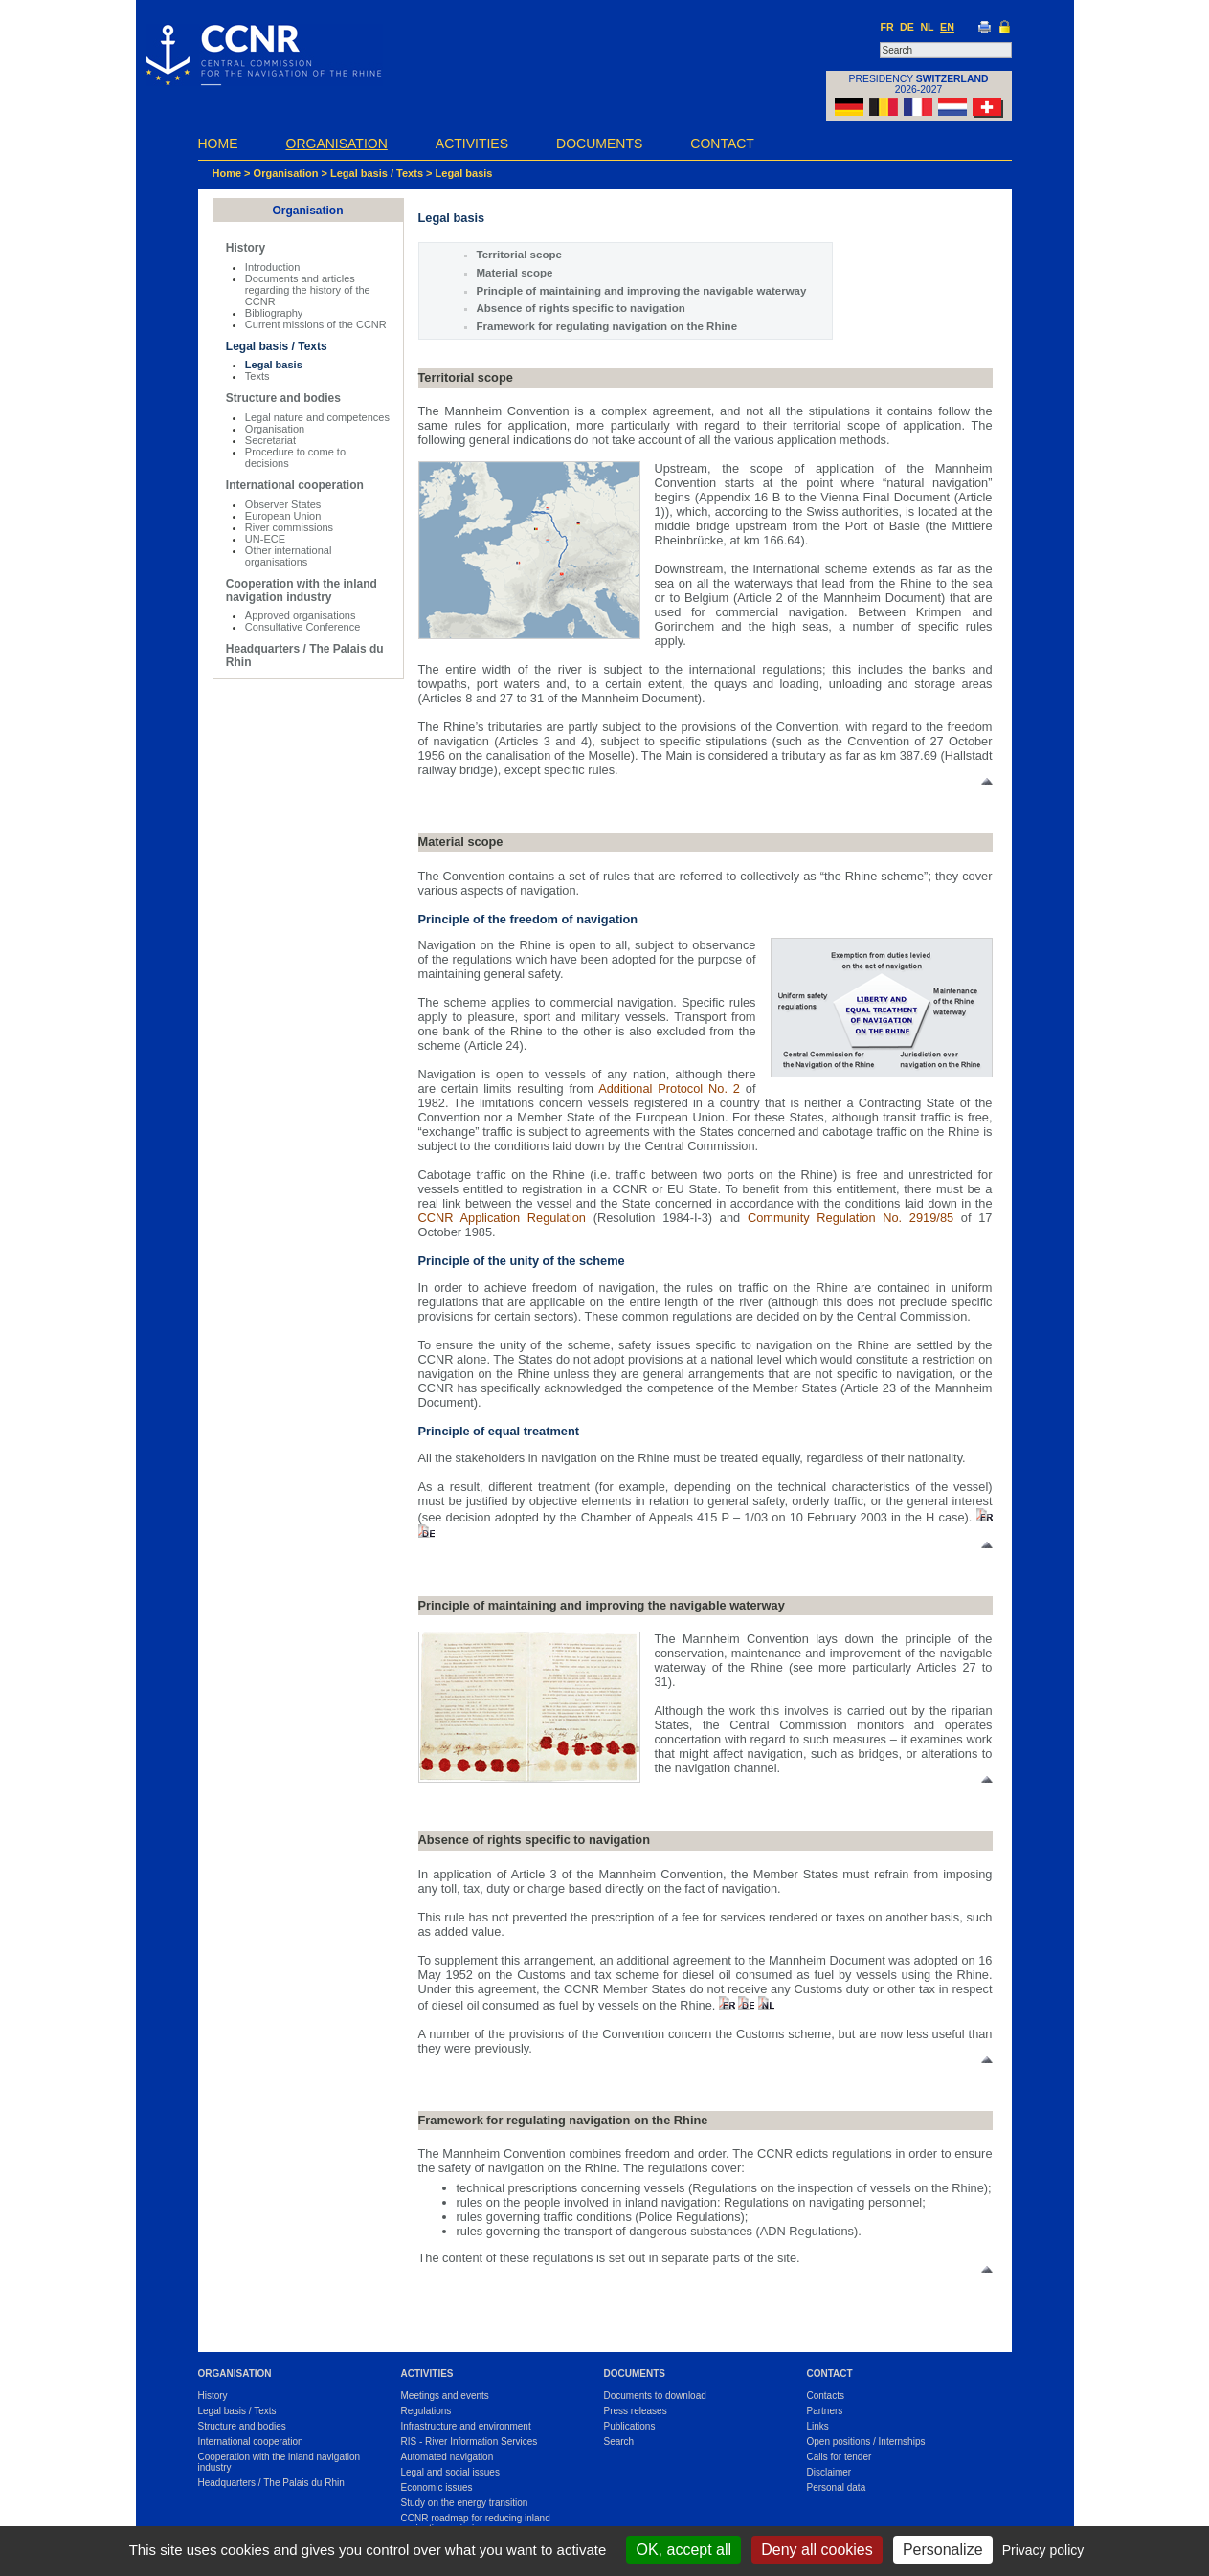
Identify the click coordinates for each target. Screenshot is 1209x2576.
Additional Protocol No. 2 (669, 1088)
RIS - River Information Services (469, 2441)
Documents (599, 143)
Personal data (836, 2487)
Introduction (272, 267)
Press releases (635, 2411)
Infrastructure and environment (466, 2426)
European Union (283, 516)
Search (619, 2441)
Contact (722, 143)
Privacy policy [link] (1043, 2550)
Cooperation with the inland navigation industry (301, 590)
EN (947, 27)
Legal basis (464, 173)
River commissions (289, 527)
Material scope (515, 272)
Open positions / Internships (866, 2441)
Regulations (426, 2411)
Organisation (337, 143)
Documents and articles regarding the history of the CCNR (307, 290)
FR (886, 27)
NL (926, 27)
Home (218, 143)
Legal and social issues (450, 2472)
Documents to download (655, 2395)
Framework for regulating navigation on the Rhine (607, 326)
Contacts (825, 2395)
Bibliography (274, 313)
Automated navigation (447, 2457)
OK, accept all (683, 2550)
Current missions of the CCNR (316, 324)
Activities (472, 143)
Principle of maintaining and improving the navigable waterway (642, 291)
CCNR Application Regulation (502, 1217)
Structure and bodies (283, 398)
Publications (630, 2426)
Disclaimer (829, 2472)
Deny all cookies (817, 2550)
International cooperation (295, 485)
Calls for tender (839, 2457)
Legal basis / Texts (376, 173)
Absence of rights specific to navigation (581, 308)
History (245, 248)
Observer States (283, 504)
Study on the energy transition (464, 2503)
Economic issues (437, 2487)
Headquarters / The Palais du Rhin (271, 2482)
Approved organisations (300, 615)
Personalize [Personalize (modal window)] (943, 2550)
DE (907, 27)
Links (818, 2426)
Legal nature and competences (317, 417)
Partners (825, 2411)
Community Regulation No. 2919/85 (850, 1217)
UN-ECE (265, 538)
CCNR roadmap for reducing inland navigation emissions (475, 2523)
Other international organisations (288, 555)
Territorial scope (519, 254)
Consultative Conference (302, 627)
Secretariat (270, 440)
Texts (257, 376)
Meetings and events (445, 2395)
